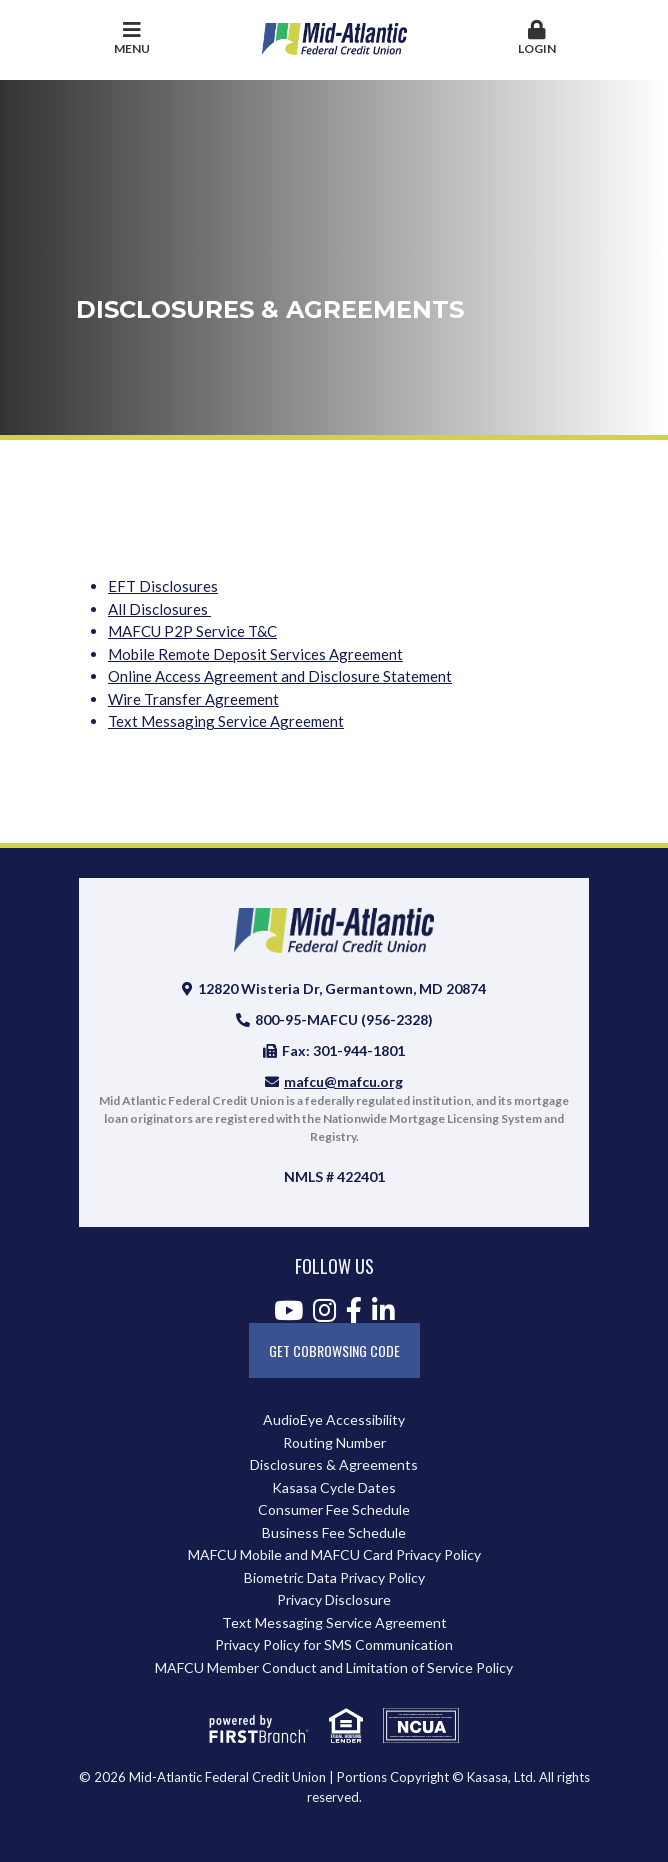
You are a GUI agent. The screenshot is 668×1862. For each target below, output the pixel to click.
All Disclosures (159, 609)
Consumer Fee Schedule (334, 1509)
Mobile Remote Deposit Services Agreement (255, 654)
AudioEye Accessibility (334, 1419)
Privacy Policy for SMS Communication (334, 1644)
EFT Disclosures (163, 586)
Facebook (354, 1310)
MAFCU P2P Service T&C (192, 631)
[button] (536, 39)
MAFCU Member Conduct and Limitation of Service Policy (334, 1667)
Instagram (324, 1310)
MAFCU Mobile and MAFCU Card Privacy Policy (334, 1554)
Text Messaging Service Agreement (226, 721)
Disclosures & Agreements (334, 1464)
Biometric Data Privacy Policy (334, 1577)
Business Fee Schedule (334, 1532)
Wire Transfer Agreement (193, 699)
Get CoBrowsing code (334, 1350)
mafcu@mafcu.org (343, 1081)
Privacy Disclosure (334, 1599)
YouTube (288, 1310)
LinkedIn (383, 1310)
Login (536, 38)
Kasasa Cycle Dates (334, 1487)
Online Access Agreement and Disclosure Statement (280, 676)
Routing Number (334, 1442)
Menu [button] (131, 38)
